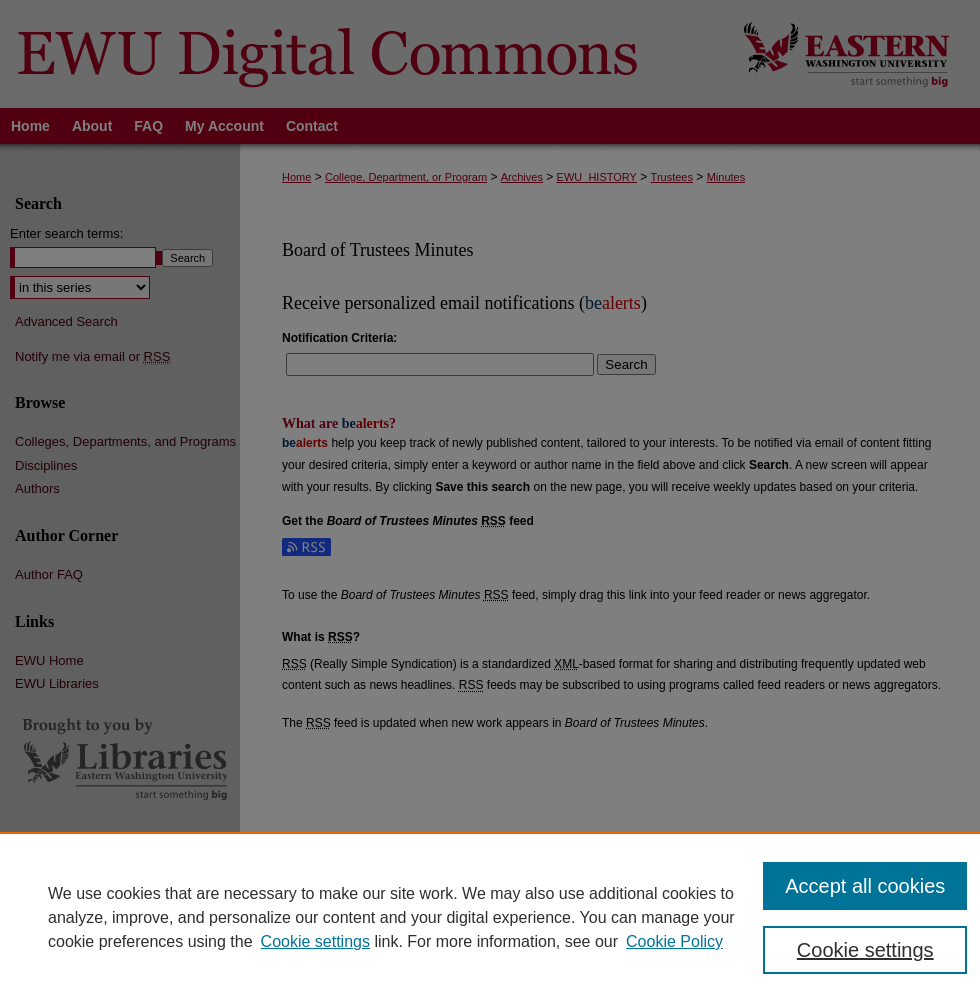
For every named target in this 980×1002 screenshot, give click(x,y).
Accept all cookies (865, 886)
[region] (490, 917)
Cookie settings (315, 941)
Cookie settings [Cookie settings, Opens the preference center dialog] (865, 950)
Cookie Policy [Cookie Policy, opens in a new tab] (674, 941)
